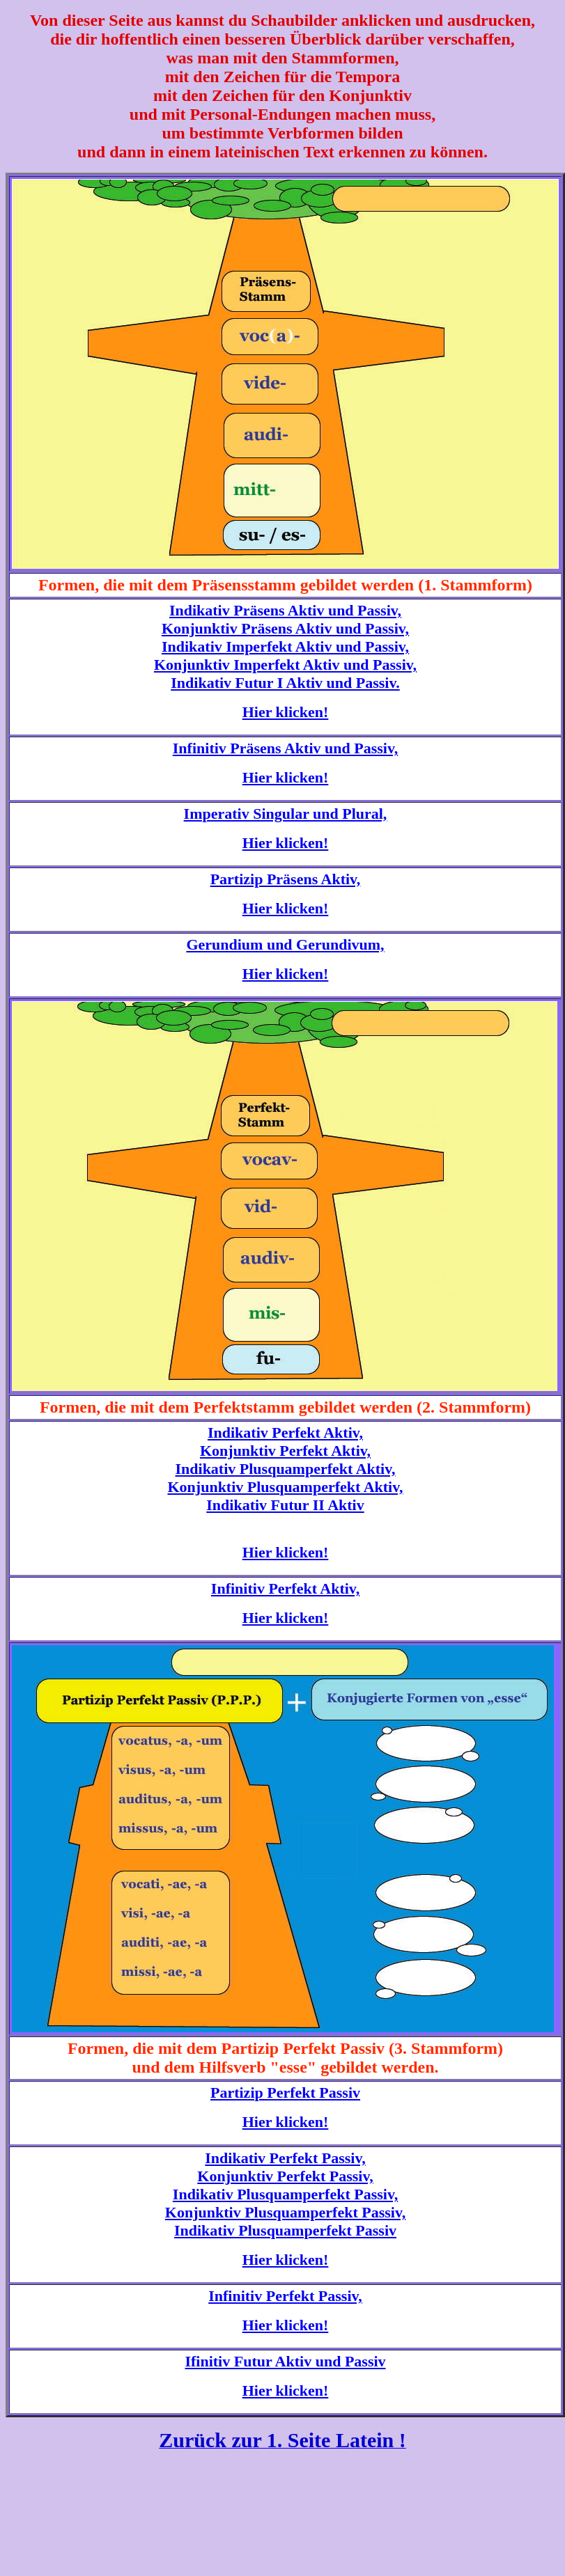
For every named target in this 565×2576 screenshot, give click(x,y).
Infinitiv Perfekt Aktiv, (285, 1588)
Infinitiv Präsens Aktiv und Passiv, (285, 748)
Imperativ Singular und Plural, (285, 813)
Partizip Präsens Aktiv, (285, 879)
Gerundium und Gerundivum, (285, 944)
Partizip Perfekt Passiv (285, 2092)
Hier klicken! (285, 712)
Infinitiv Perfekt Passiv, (285, 2295)
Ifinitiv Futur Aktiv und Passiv (285, 2361)
